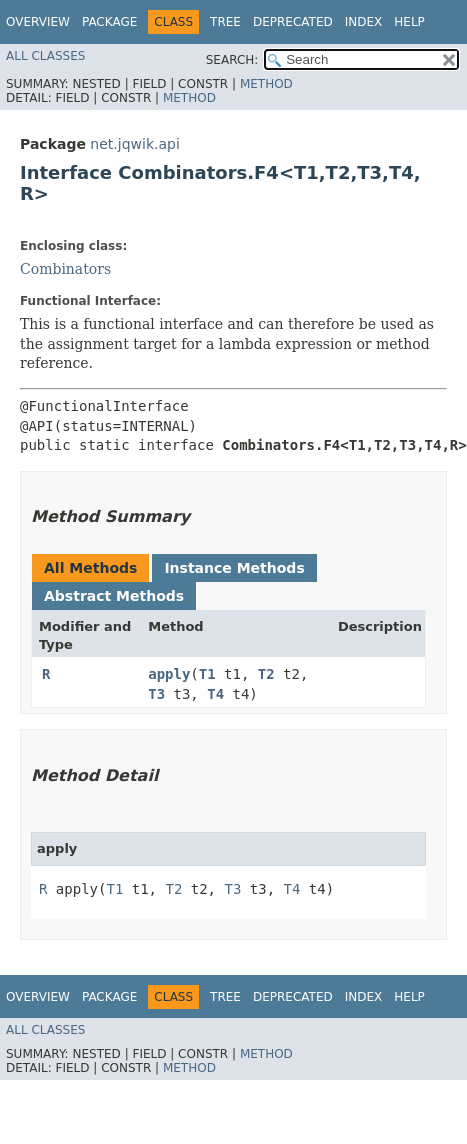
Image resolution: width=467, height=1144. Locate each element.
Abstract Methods (114, 596)
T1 (207, 674)
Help (409, 22)
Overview (38, 22)
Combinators (65, 269)
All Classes (45, 56)
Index (364, 22)
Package (109, 22)
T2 (266, 674)
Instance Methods (234, 568)
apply (169, 674)
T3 (156, 694)
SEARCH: (232, 60)
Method (266, 84)
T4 (215, 694)
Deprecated (293, 22)
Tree (225, 22)
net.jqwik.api (134, 144)
